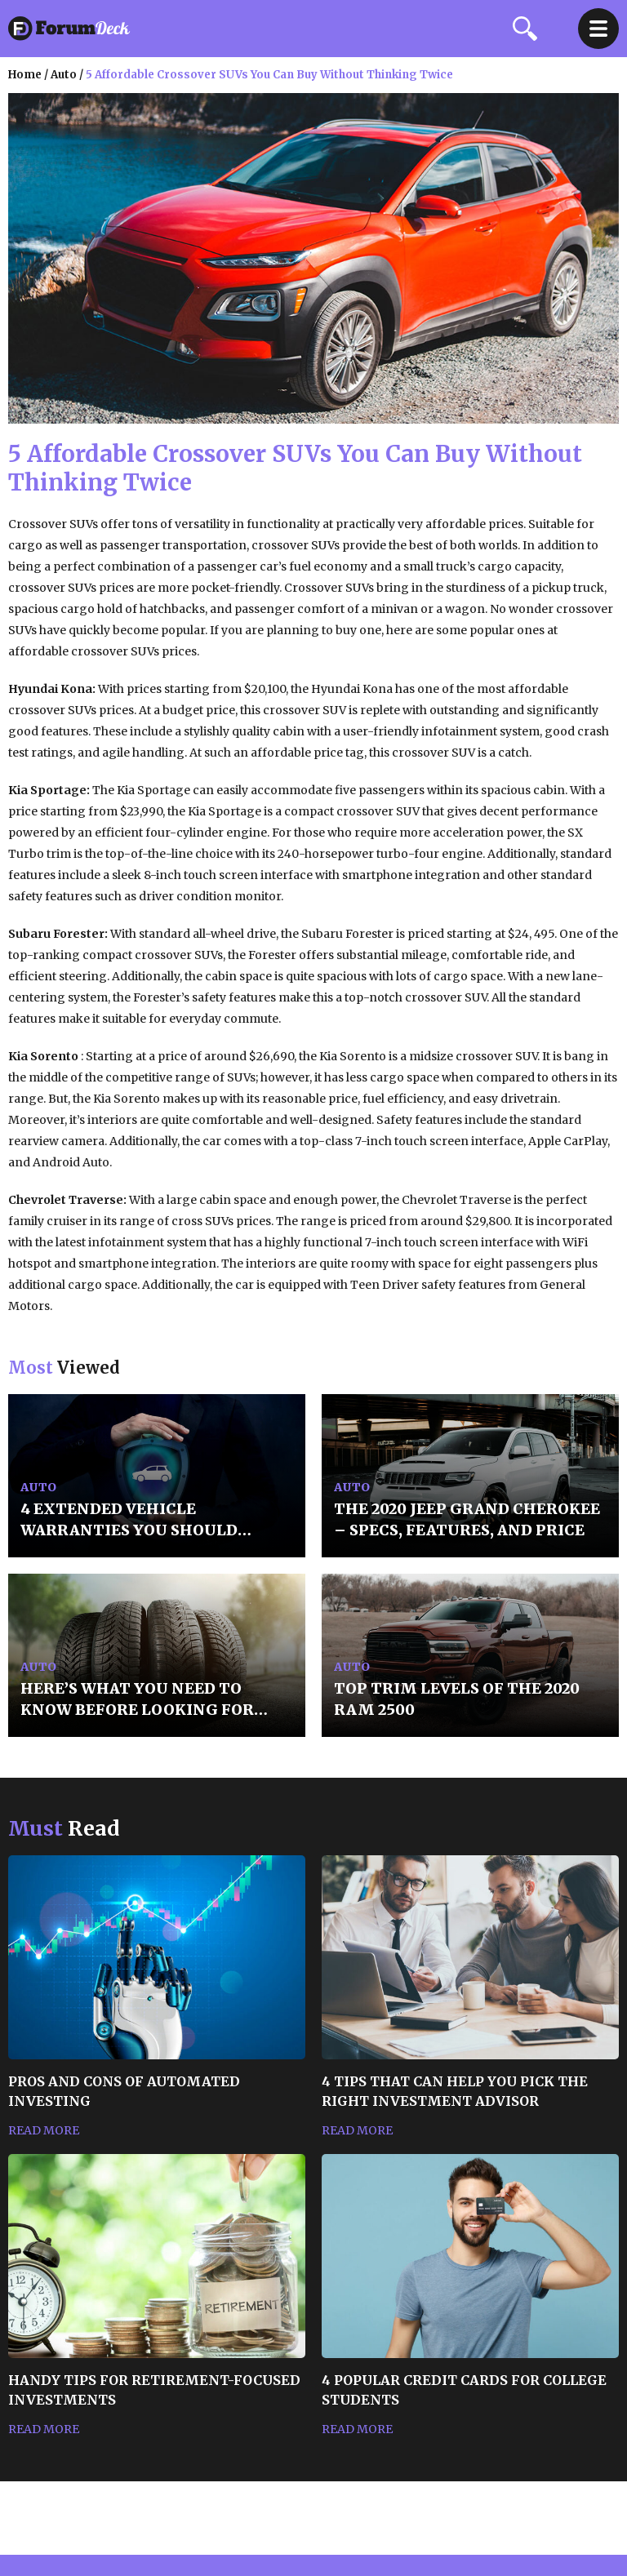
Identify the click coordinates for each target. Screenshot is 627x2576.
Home (25, 75)
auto (64, 75)
